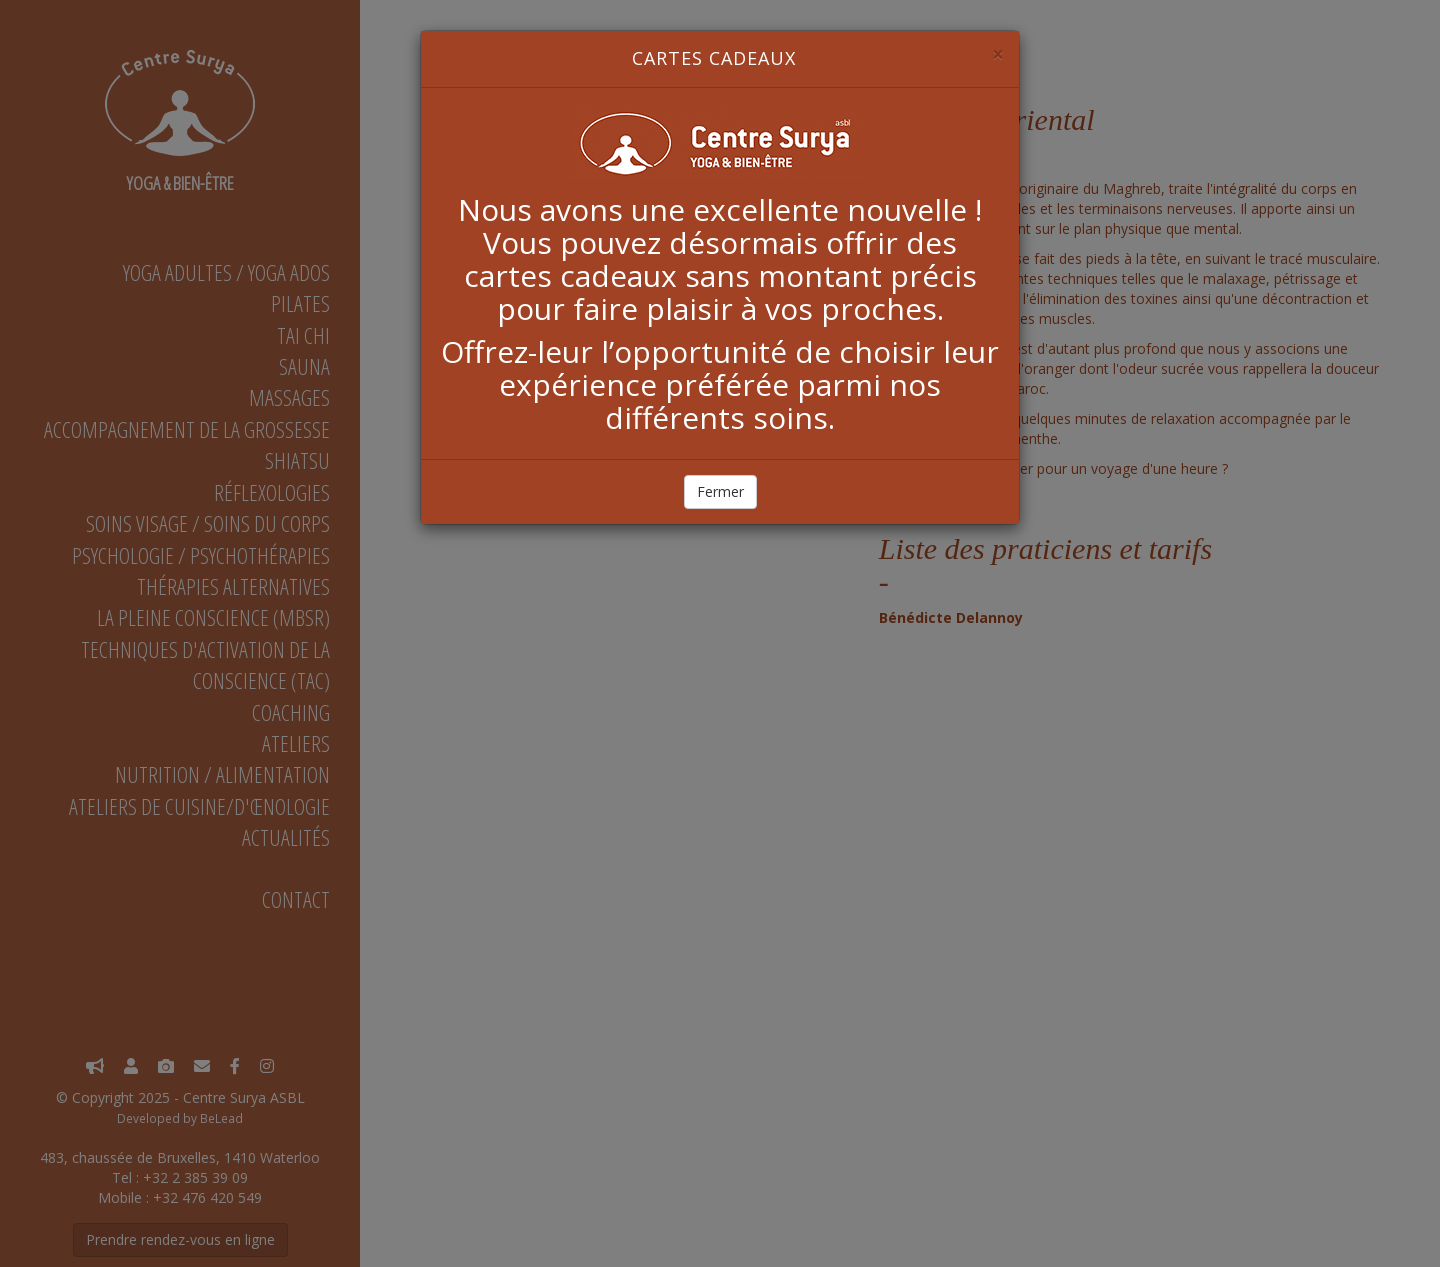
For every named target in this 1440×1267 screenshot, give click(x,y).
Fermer (720, 491)
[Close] (998, 54)
